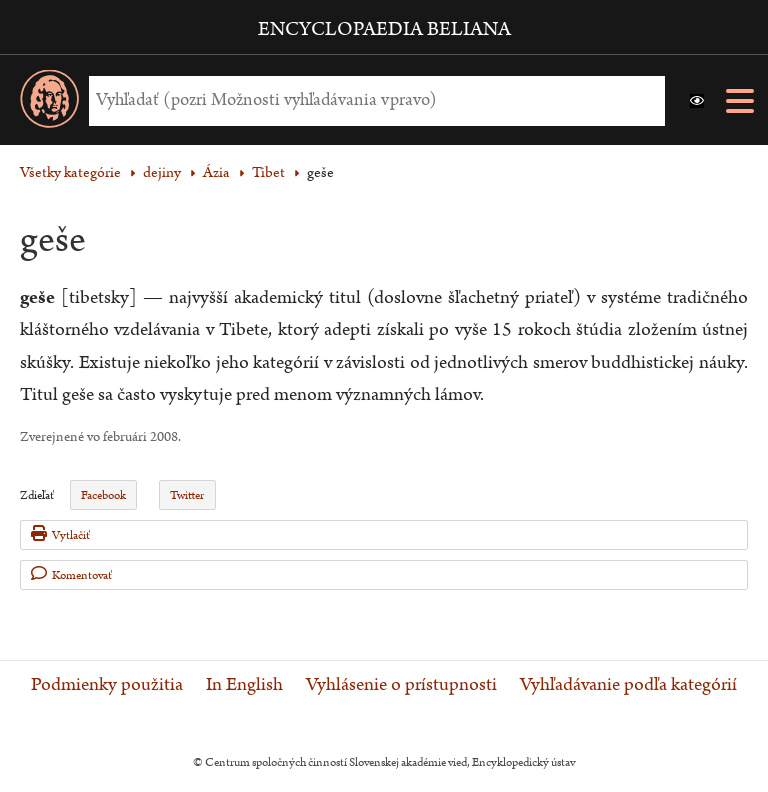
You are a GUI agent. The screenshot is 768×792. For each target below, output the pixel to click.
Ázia (216, 172)
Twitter (187, 495)
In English (244, 685)
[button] (697, 101)
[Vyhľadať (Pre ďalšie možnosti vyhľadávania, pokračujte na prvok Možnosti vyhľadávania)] (372, 100)
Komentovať (71, 574)
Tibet (268, 172)
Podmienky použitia (107, 685)
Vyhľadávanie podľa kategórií (628, 685)
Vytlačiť (60, 534)
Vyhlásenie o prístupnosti (401, 685)
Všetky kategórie (70, 172)
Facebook (103, 495)
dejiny (162, 172)
